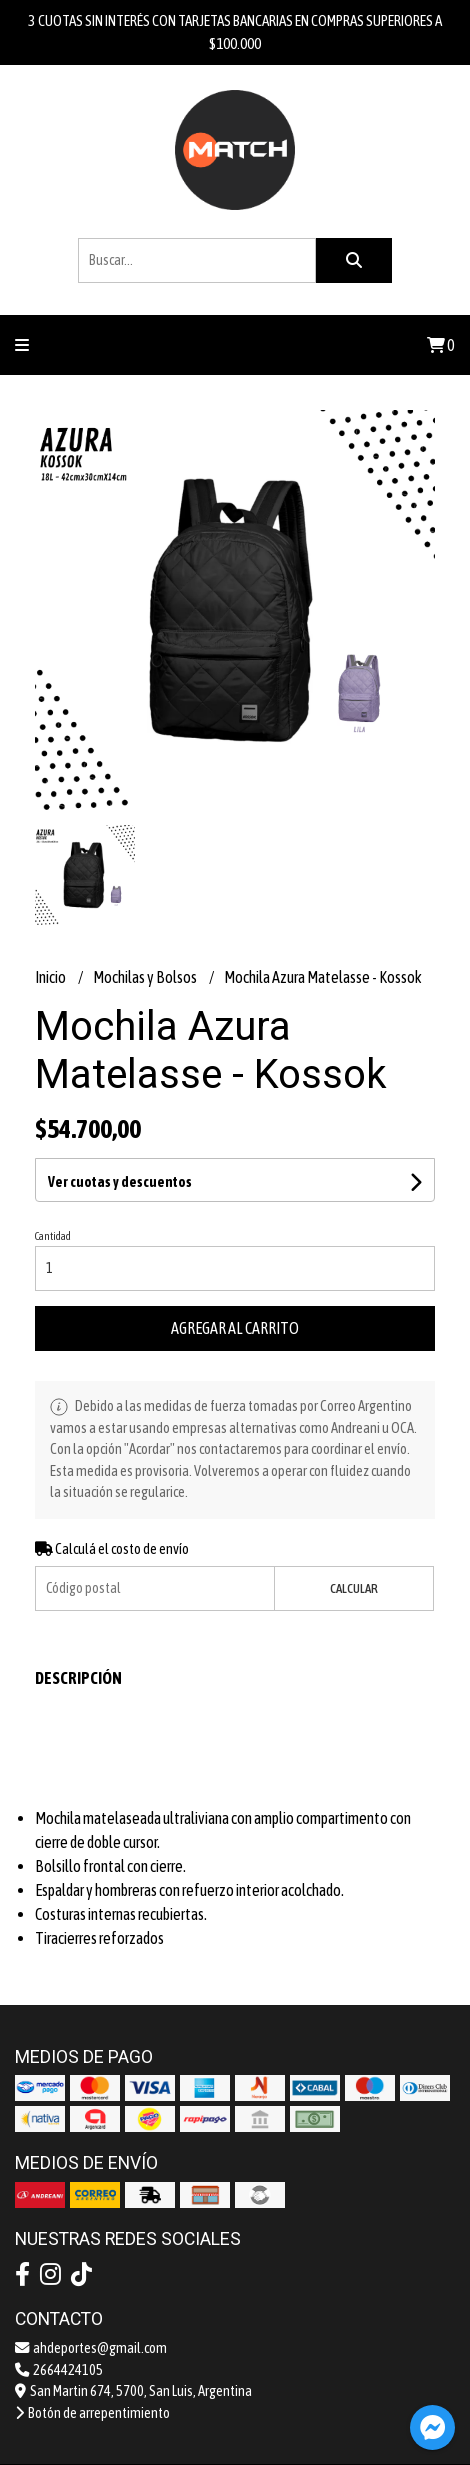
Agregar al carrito (235, 1328)
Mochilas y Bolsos (146, 977)
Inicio (51, 977)
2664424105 (59, 2370)
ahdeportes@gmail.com (91, 2348)
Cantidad (53, 1236)
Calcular (354, 1588)
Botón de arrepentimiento (92, 2413)
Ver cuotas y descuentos (120, 1182)
